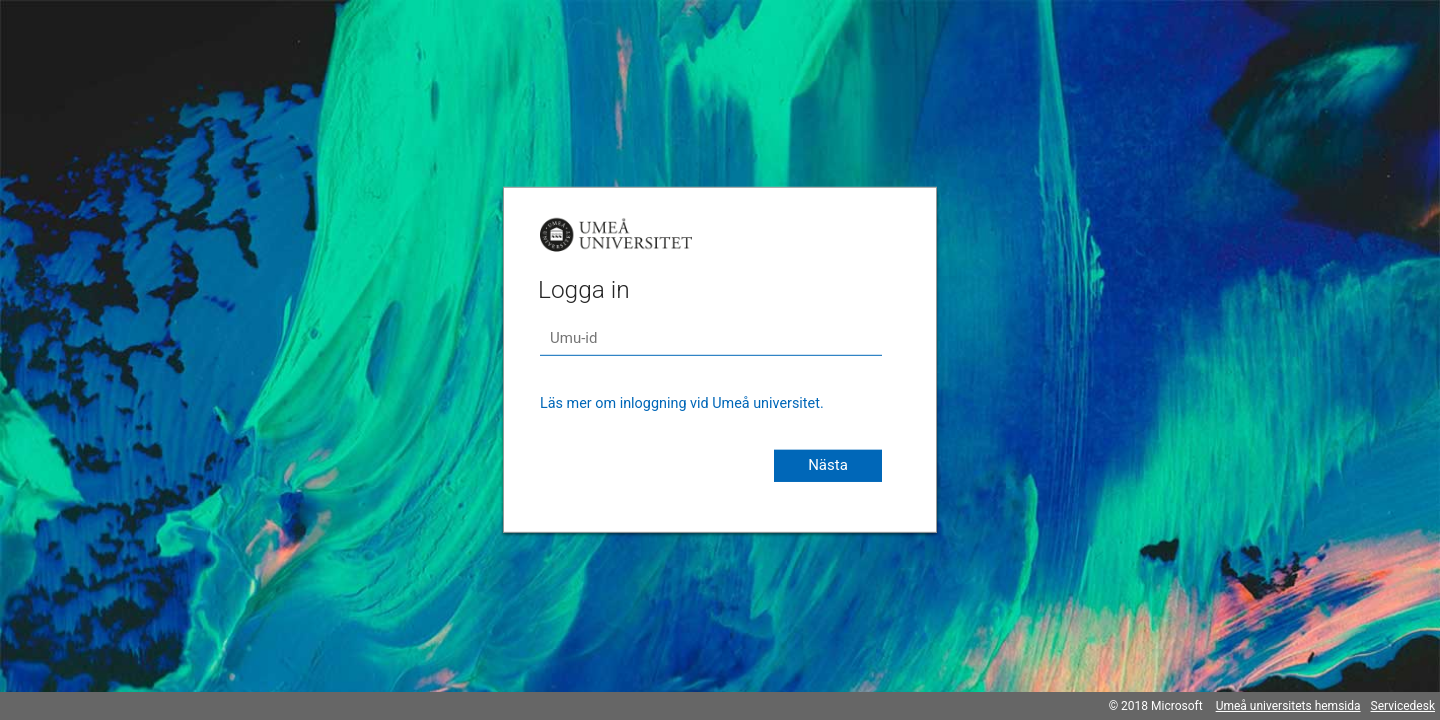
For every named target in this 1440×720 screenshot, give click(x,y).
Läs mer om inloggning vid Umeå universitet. (682, 403)
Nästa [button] (828, 465)
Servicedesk (1403, 706)
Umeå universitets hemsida (1288, 706)
